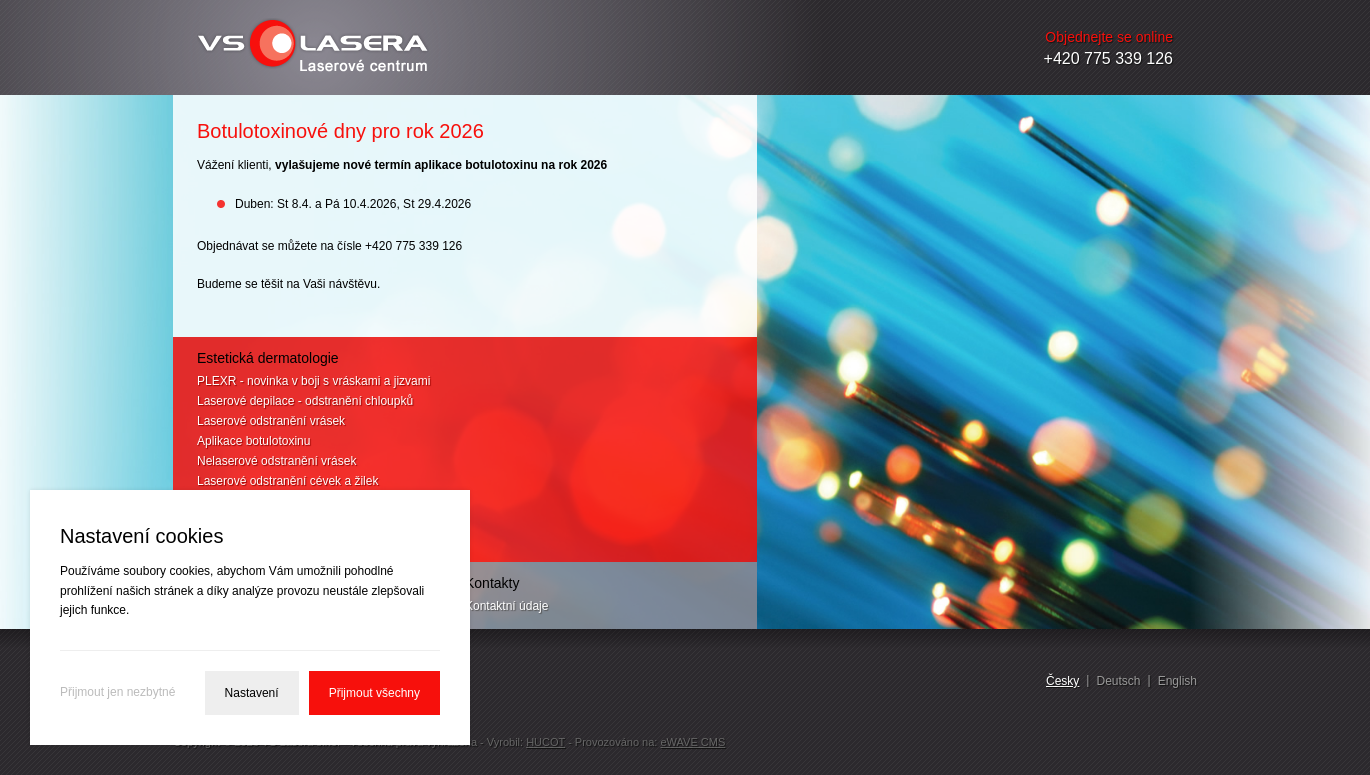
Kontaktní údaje (506, 606)
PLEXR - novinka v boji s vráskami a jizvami (313, 381)
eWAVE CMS (692, 742)
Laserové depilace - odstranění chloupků (305, 401)
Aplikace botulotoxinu (253, 441)
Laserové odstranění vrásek (271, 421)
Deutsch (1118, 681)
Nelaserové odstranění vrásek (276, 461)
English (1177, 681)
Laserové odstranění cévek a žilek (287, 481)
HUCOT (545, 742)
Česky (1062, 681)
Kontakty (492, 583)
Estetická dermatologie (268, 358)
